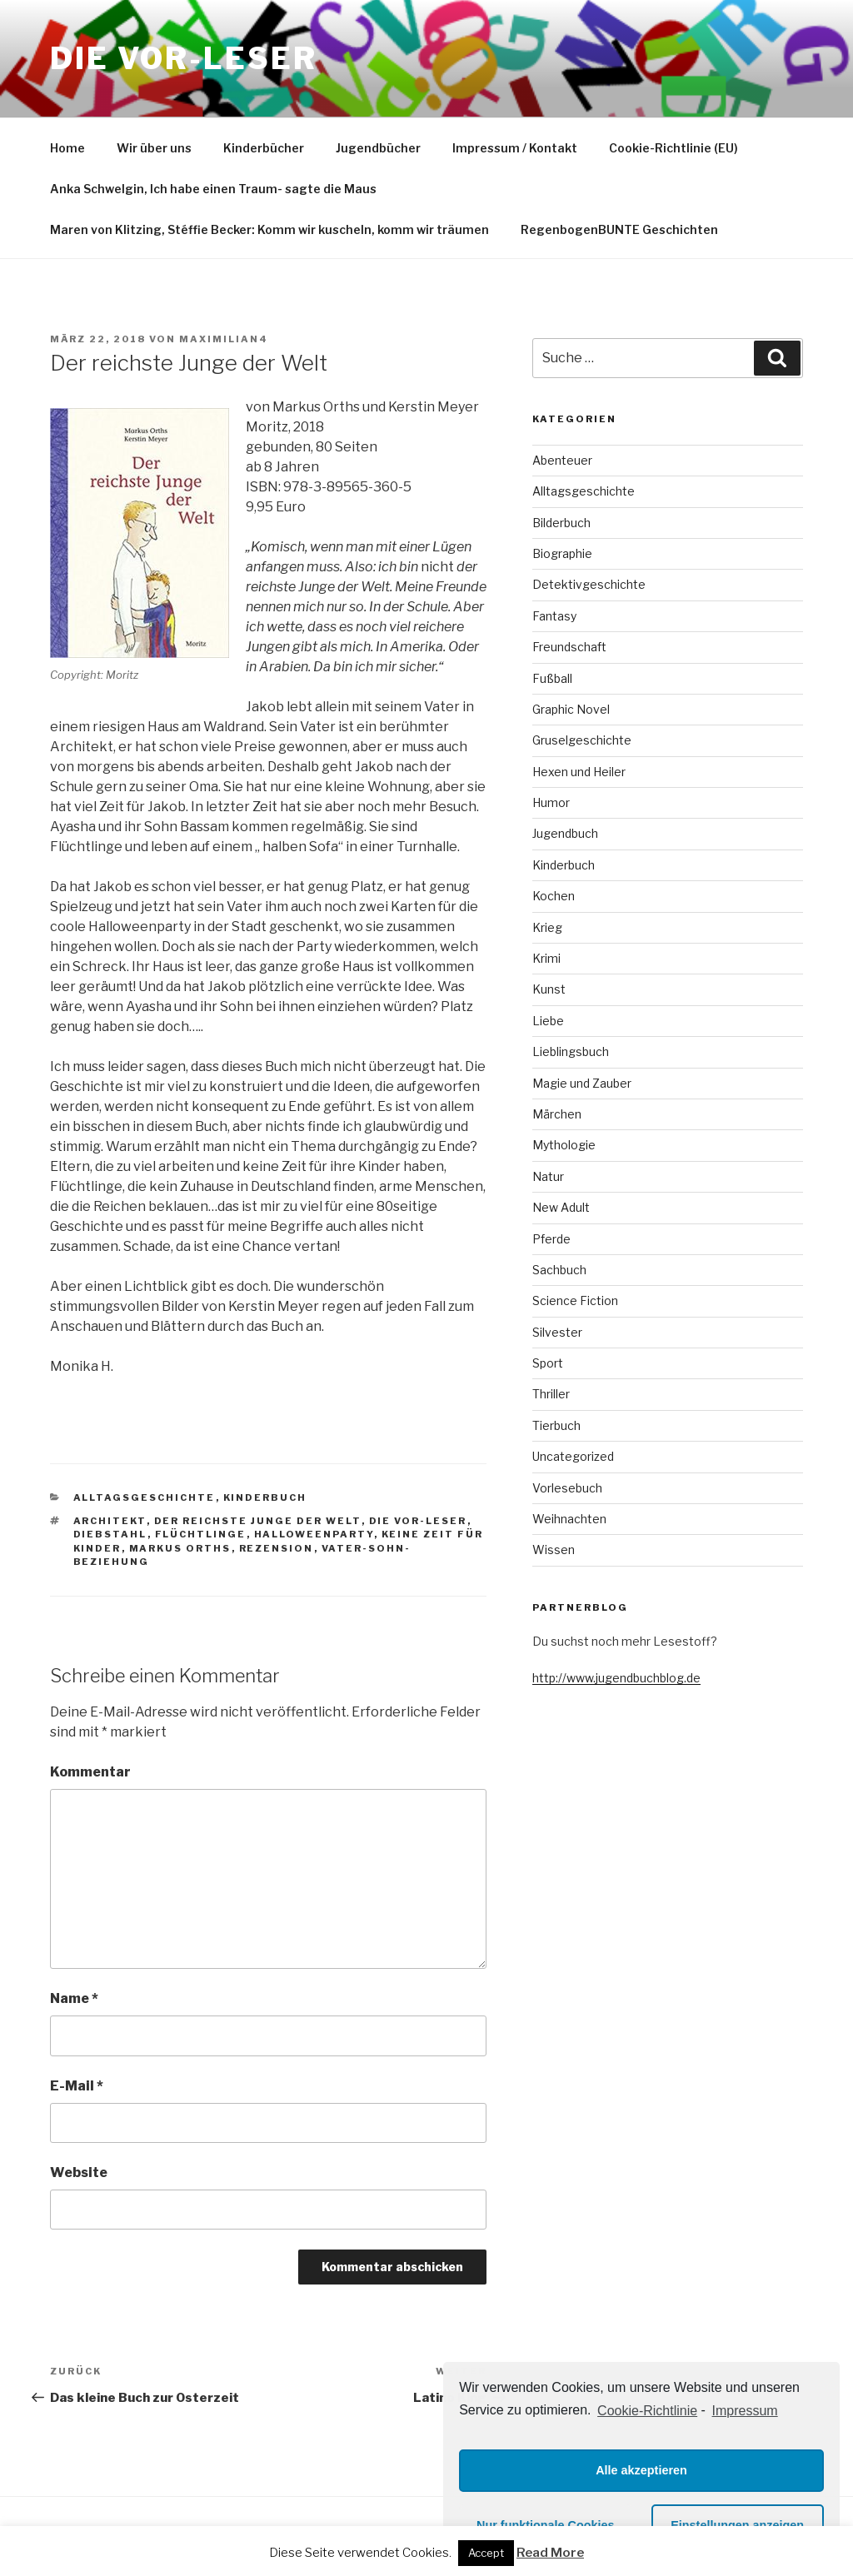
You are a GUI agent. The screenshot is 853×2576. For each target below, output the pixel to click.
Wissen (553, 1549)
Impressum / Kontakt (514, 148)
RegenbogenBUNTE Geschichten (619, 229)
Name (74, 1998)
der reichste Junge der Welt (258, 1521)
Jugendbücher (378, 148)
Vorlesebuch (567, 1488)
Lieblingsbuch (570, 1051)
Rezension (276, 1548)
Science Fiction (575, 1300)
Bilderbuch (561, 523)
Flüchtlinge (201, 1534)
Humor (551, 802)
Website (78, 2172)
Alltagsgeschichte (144, 1497)
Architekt (110, 1521)
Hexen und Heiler (579, 772)
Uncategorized (573, 1456)
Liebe (548, 1021)
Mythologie (564, 1145)
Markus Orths (180, 1548)
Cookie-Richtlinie (647, 2411)
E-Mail (76, 2086)
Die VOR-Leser (183, 58)
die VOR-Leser (418, 1521)
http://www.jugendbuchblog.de (616, 1678)
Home (67, 148)
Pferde (551, 1239)
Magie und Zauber (581, 1083)
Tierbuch (556, 1425)
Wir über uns (154, 148)
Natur (548, 1176)
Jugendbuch (565, 833)
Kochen (553, 896)
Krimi (546, 958)
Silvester (557, 1332)
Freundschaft (569, 647)
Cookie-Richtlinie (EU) (673, 148)
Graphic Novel (571, 709)
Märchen (556, 1114)
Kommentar (90, 1772)
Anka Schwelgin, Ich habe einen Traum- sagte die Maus (213, 189)
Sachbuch (559, 1270)
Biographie (562, 553)
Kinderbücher (263, 148)
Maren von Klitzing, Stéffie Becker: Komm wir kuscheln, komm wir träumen (269, 229)
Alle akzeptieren (641, 2470)
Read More (550, 2552)
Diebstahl (110, 1534)
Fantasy (554, 616)
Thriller (551, 1394)
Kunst (549, 989)
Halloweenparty (314, 1534)
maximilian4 (223, 339)
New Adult (561, 1207)
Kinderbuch (265, 1497)
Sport (547, 1363)
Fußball (552, 678)
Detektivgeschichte (589, 584)
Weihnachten (569, 1519)
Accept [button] (486, 2552)
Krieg (547, 927)
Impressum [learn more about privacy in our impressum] (745, 2411)
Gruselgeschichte (581, 740)
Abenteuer (562, 460)
